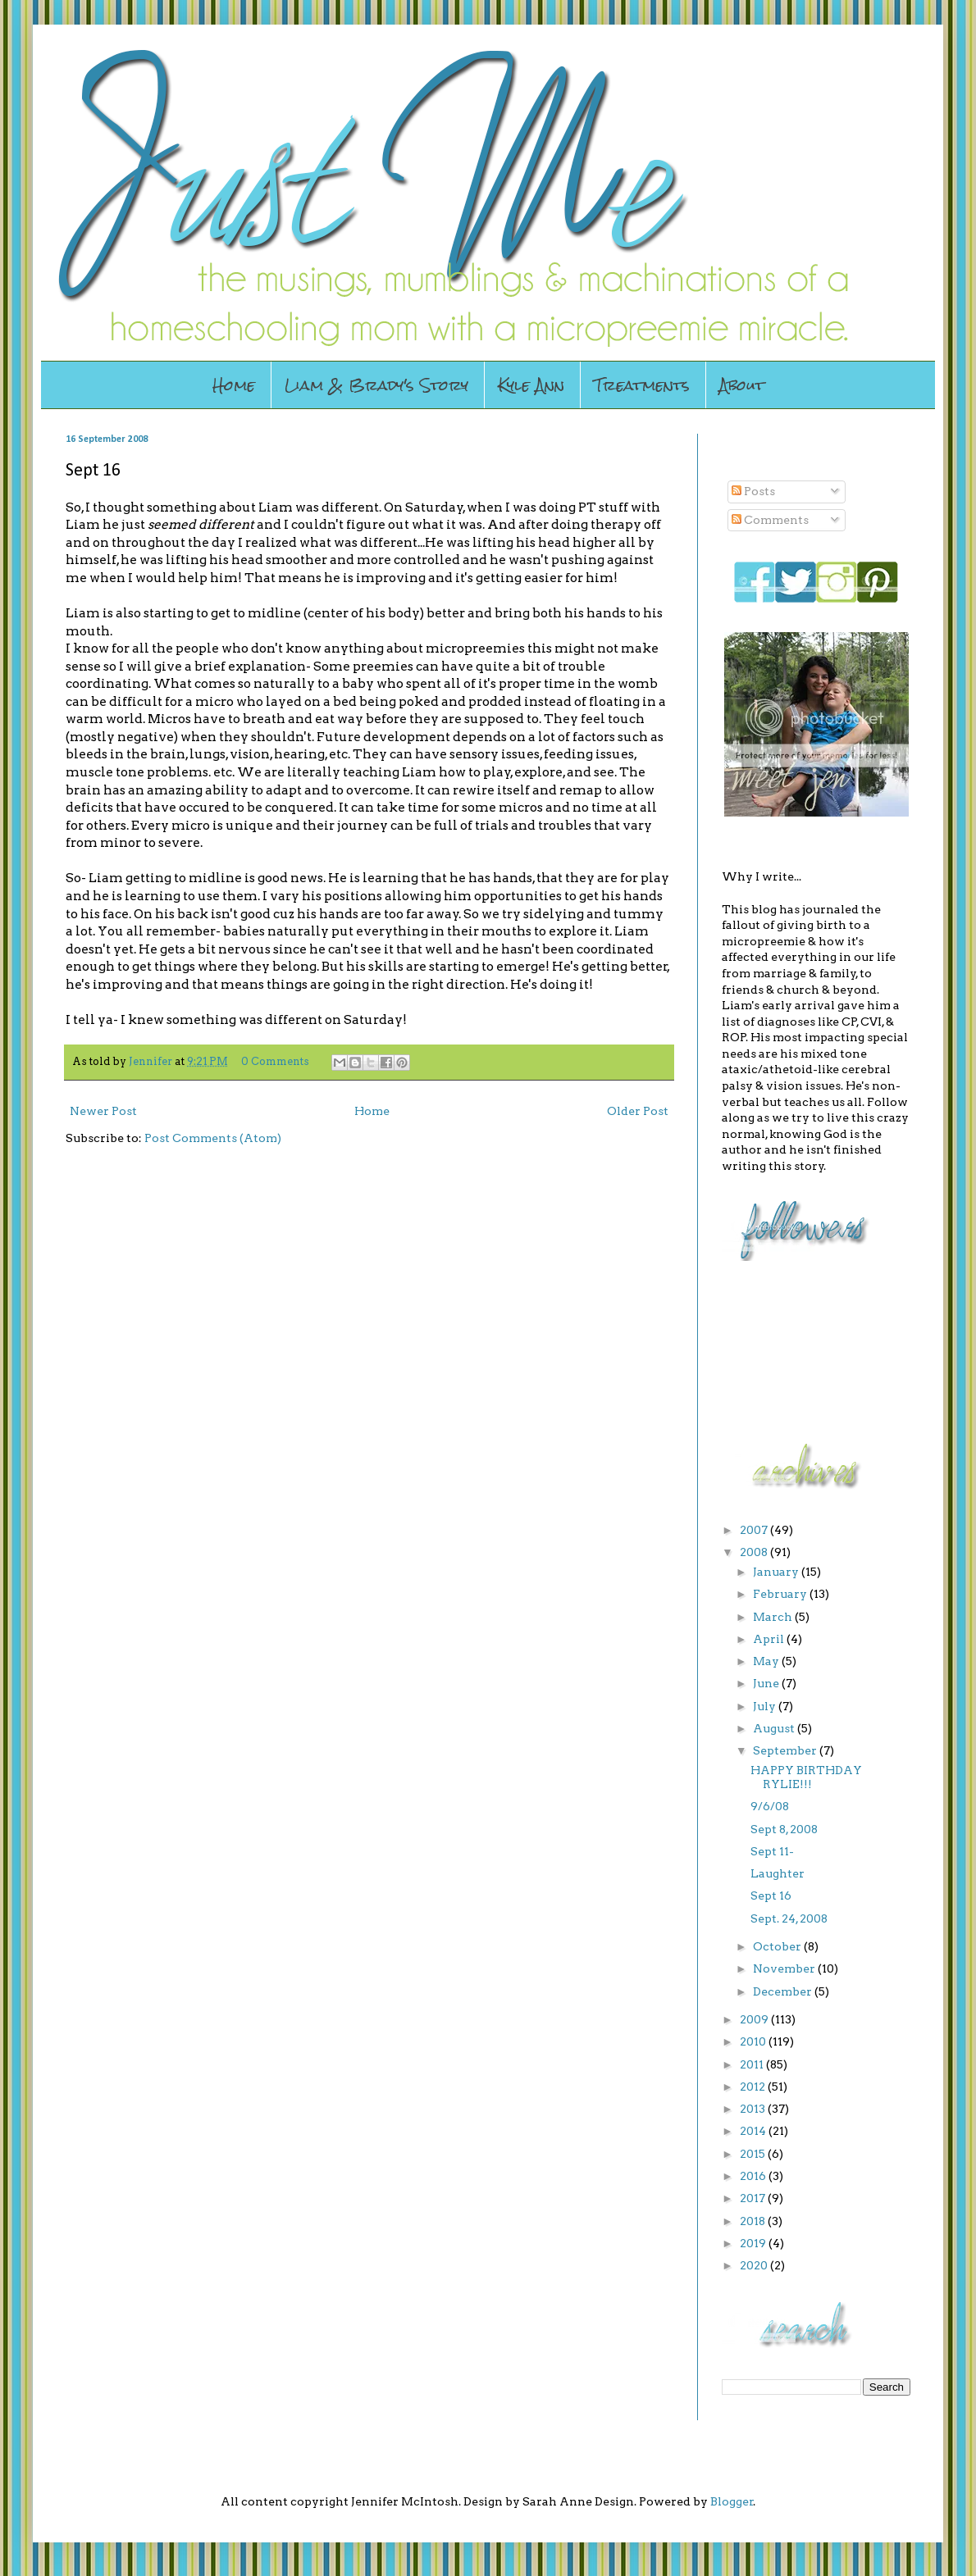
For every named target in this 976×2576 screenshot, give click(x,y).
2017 (754, 2198)
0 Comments (275, 1061)
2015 (754, 2153)
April (770, 1638)
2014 (754, 2130)
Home (233, 385)
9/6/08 (769, 1806)
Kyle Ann (531, 385)
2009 (755, 2019)
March (774, 1616)
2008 (755, 1552)
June (767, 1683)
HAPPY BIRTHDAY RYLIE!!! (806, 1777)
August (775, 1728)
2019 (754, 2243)
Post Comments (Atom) (212, 1138)
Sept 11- (772, 1851)
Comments (770, 519)
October (778, 1946)
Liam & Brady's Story (376, 385)
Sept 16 (770, 1895)
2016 (754, 2175)
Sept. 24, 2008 (789, 1918)
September (786, 1750)
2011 (753, 2064)
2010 (754, 2041)
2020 (755, 2265)
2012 (754, 2086)
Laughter (777, 1873)
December (783, 1991)
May (767, 1661)
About (741, 385)
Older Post (637, 1110)
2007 (755, 1529)
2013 (754, 2108)
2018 (754, 2221)
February (781, 1593)
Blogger (732, 2501)
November (785, 1968)
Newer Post (103, 1110)
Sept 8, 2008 (784, 1829)
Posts (753, 491)
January (777, 1571)
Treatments (642, 385)
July (765, 1706)
